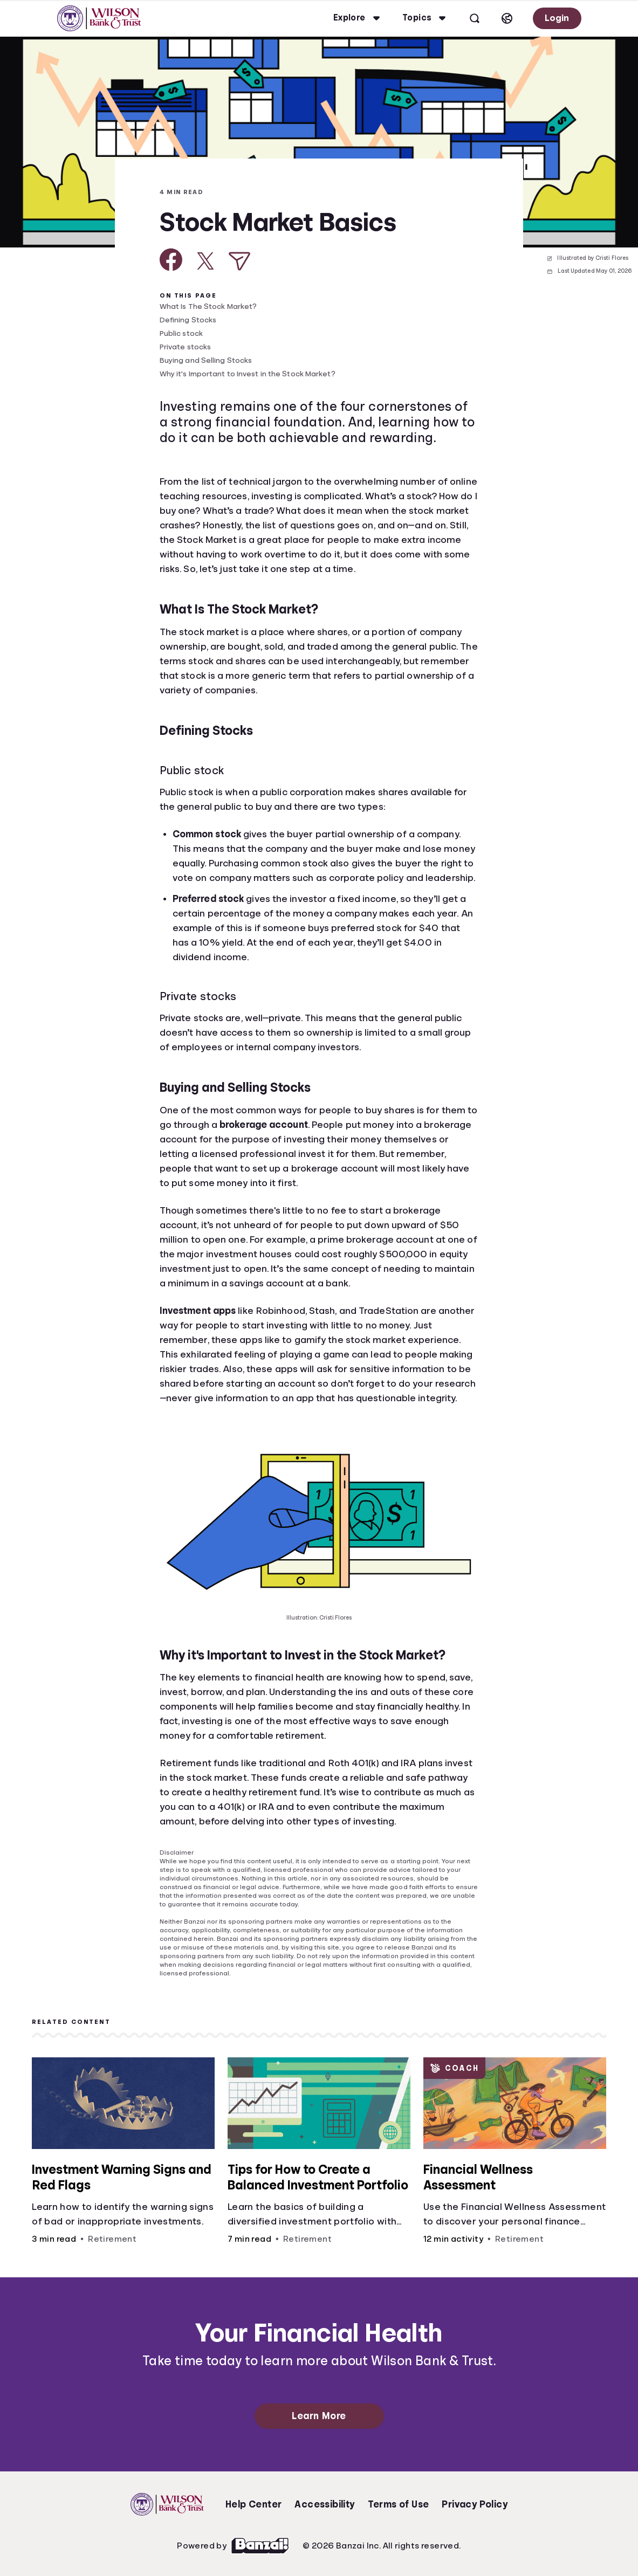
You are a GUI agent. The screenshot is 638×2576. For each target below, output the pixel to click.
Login (557, 18)
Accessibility (324, 2504)
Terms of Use (398, 2504)
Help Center (253, 2504)
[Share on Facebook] (171, 259)
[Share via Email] (239, 261)
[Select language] (506, 18)
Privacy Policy (474, 2504)
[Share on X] (205, 261)
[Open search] (474, 18)
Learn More (319, 2416)
